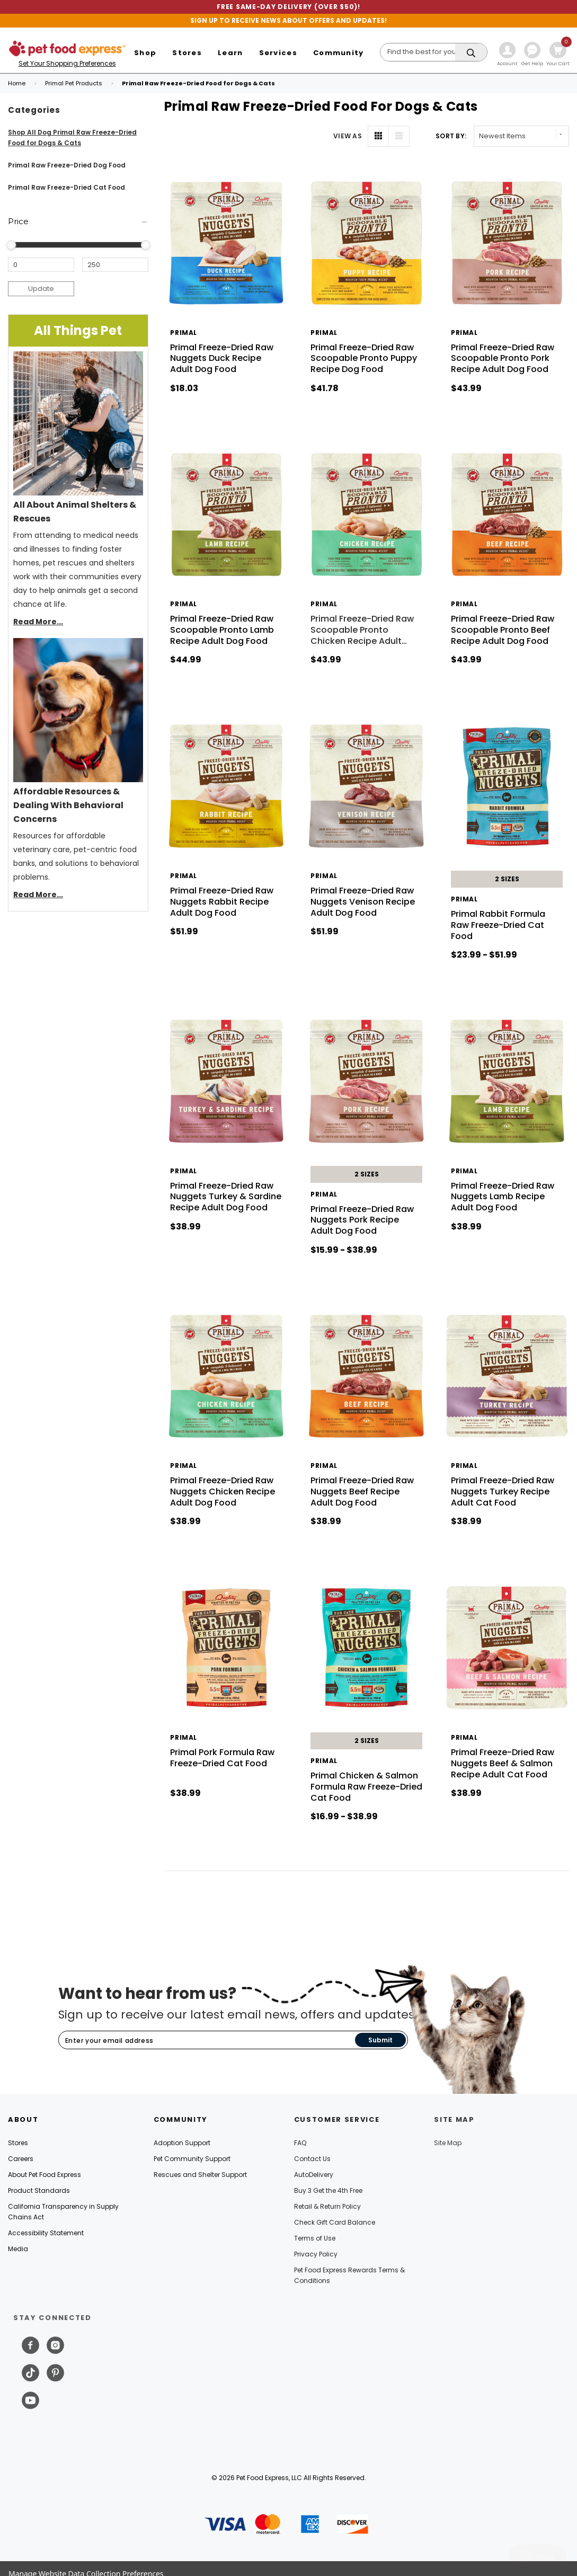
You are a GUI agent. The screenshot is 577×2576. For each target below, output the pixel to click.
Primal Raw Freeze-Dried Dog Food (67, 165)
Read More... (38, 621)
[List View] (399, 136)
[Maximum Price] (115, 265)
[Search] (433, 52)
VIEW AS (347, 135)
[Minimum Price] (41, 265)
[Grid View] (378, 136)
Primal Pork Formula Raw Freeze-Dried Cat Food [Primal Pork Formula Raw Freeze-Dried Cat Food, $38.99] (222, 1757)
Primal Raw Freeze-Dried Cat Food (66, 187)
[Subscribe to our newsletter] (207, 2040)
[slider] (11, 245)
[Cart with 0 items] (558, 55)
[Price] (78, 222)
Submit (380, 2039)
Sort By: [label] (451, 135)
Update (41, 289)
